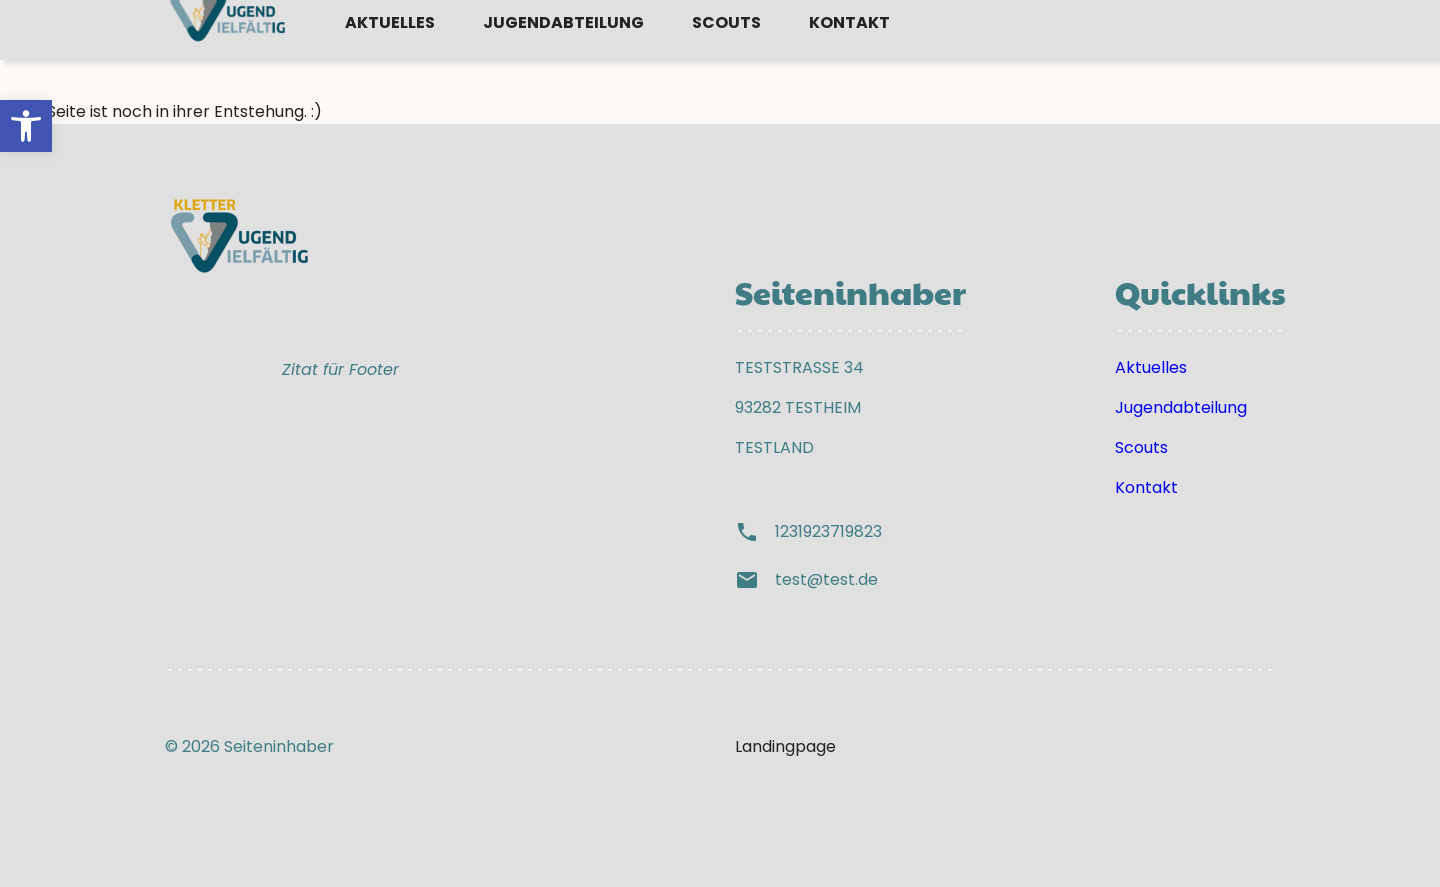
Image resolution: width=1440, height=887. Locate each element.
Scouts (726, 62)
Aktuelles (390, 62)
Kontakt (849, 62)
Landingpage (785, 746)
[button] (26, 126)
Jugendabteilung (563, 62)
